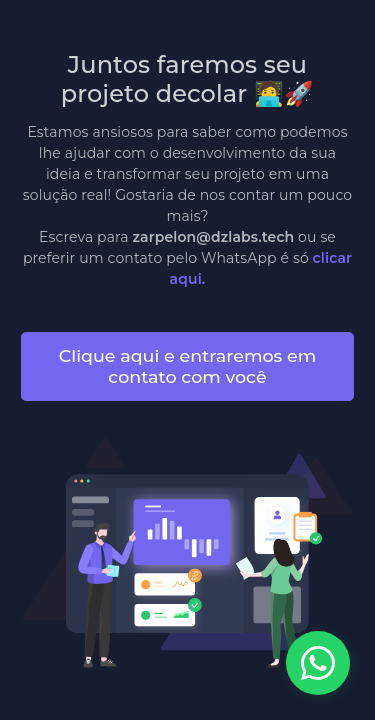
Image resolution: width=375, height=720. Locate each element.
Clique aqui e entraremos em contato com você (187, 366)
